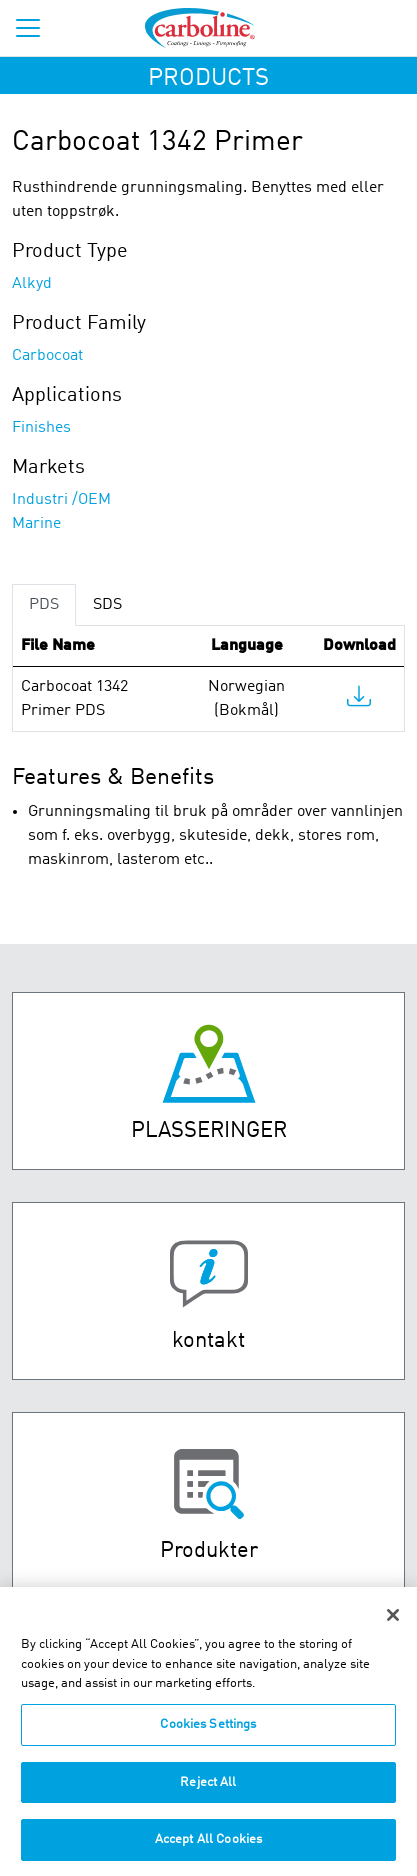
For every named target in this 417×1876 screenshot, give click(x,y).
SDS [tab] (107, 605)
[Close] (393, 1626)
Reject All (208, 1792)
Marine (36, 524)
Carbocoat (47, 356)
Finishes (41, 428)
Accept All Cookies (208, 1850)
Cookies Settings (208, 1735)
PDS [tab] (44, 605)
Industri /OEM (61, 500)
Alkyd (32, 284)
